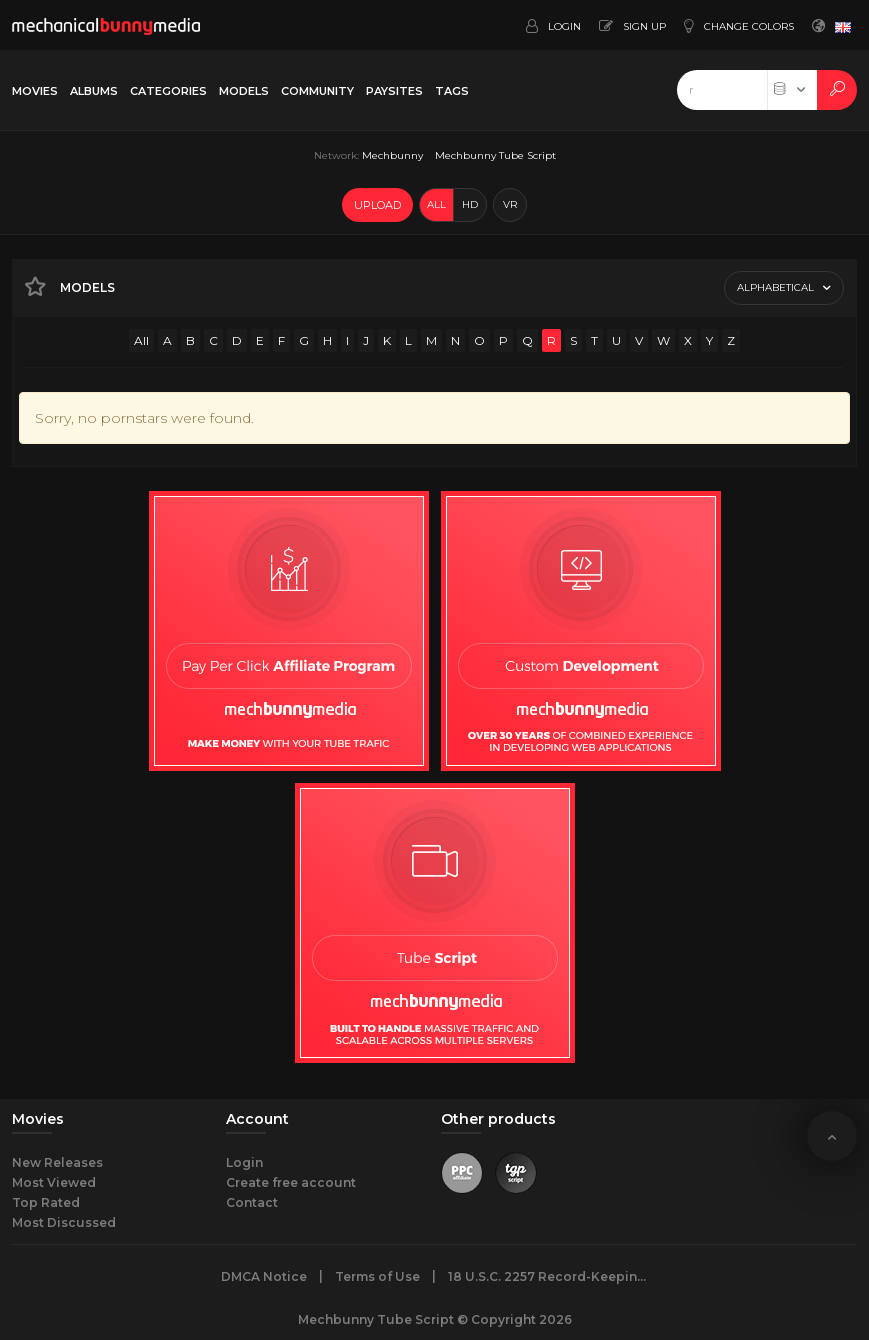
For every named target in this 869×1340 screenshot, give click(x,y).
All (141, 340)
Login (244, 1162)
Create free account (291, 1182)
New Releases (57, 1162)
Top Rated (46, 1202)
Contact (252, 1202)
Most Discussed (64, 1222)
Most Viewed (54, 1182)
